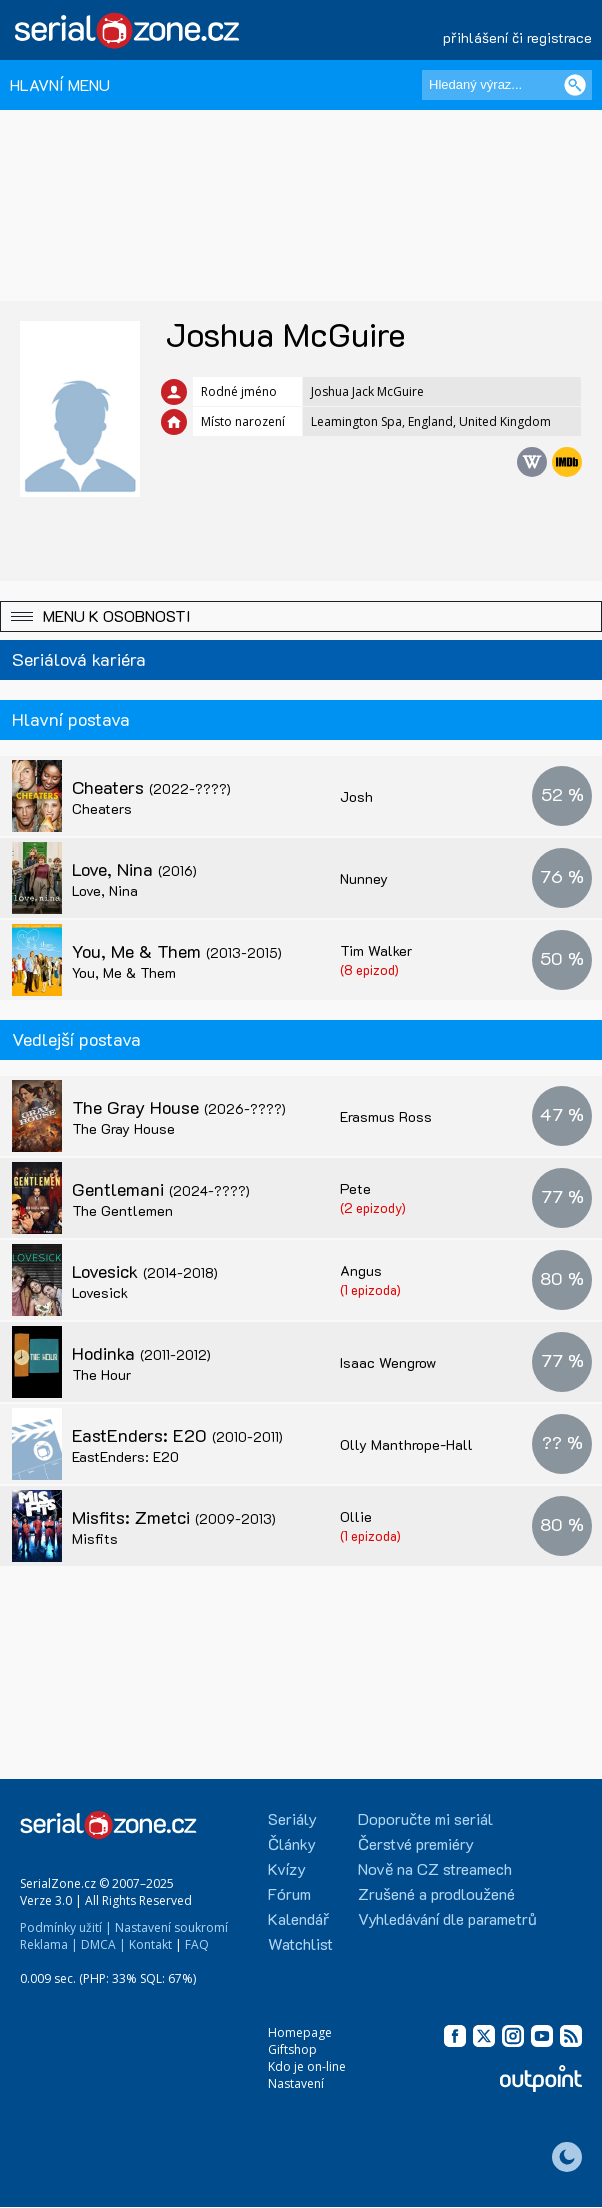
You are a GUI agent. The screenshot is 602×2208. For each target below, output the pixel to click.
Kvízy (287, 1868)
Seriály (292, 1818)
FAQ (197, 1944)
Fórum (289, 1893)
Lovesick (145, 1271)
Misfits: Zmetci (174, 1517)
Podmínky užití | (66, 1927)
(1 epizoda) (370, 1289)
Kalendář (298, 1918)
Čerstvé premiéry (416, 1843)
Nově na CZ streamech (435, 1868)
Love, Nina (134, 869)
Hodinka (141, 1353)
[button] (301, 616)
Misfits (95, 1538)
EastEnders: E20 (177, 1435)
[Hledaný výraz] (507, 85)
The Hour (101, 1374)
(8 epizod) (369, 969)
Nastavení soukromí (171, 1927)
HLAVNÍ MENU (60, 84)
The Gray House (179, 1107)
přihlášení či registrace (517, 37)
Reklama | (49, 1944)
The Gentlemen (122, 1210)
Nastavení (296, 2083)
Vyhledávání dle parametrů (447, 1918)
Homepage (300, 2032)
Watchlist (300, 1943)
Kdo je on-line (307, 2066)
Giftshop (292, 2049)
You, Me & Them (177, 951)
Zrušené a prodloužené (436, 1893)
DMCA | (103, 1944)
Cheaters (151, 787)
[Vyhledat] (575, 85)
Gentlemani (161, 1189)
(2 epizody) (373, 1207)
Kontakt (150, 1944)
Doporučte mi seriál (425, 1818)
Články (292, 1843)
